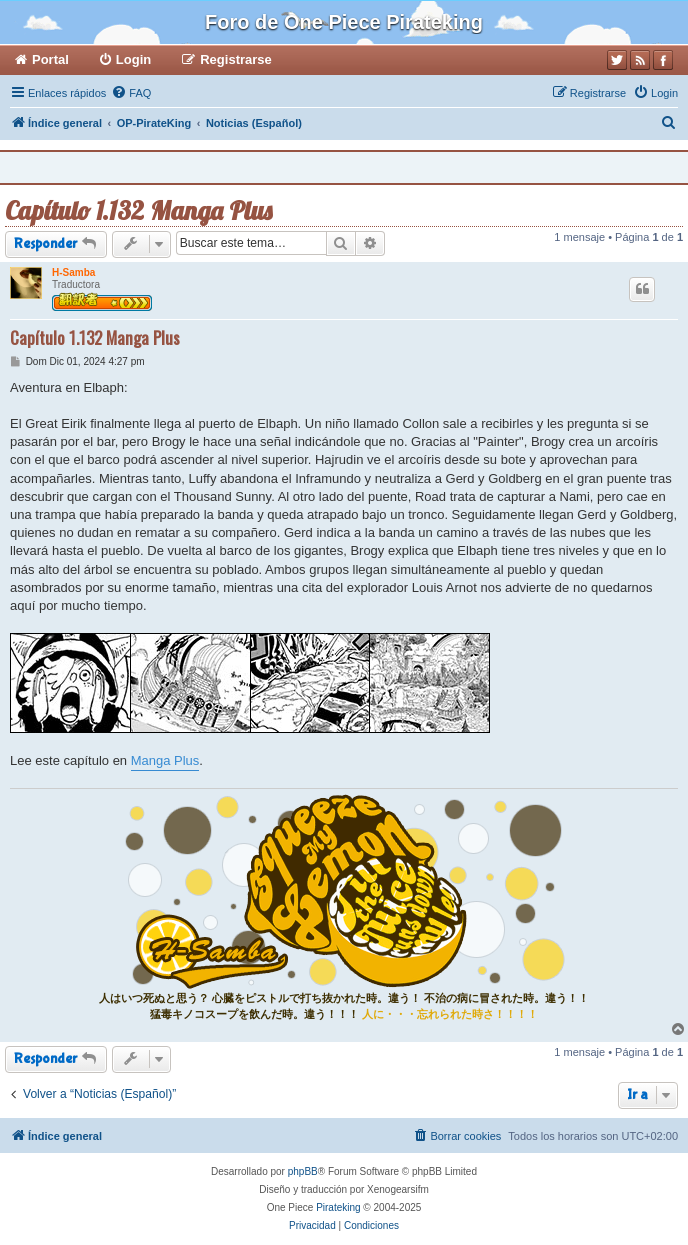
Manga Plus (165, 760)
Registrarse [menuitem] (236, 59)
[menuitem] (131, 93)
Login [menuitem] (133, 59)
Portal (50, 59)
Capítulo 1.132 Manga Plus (138, 210)
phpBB (303, 1171)
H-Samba (73, 272)
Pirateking (338, 1207)
